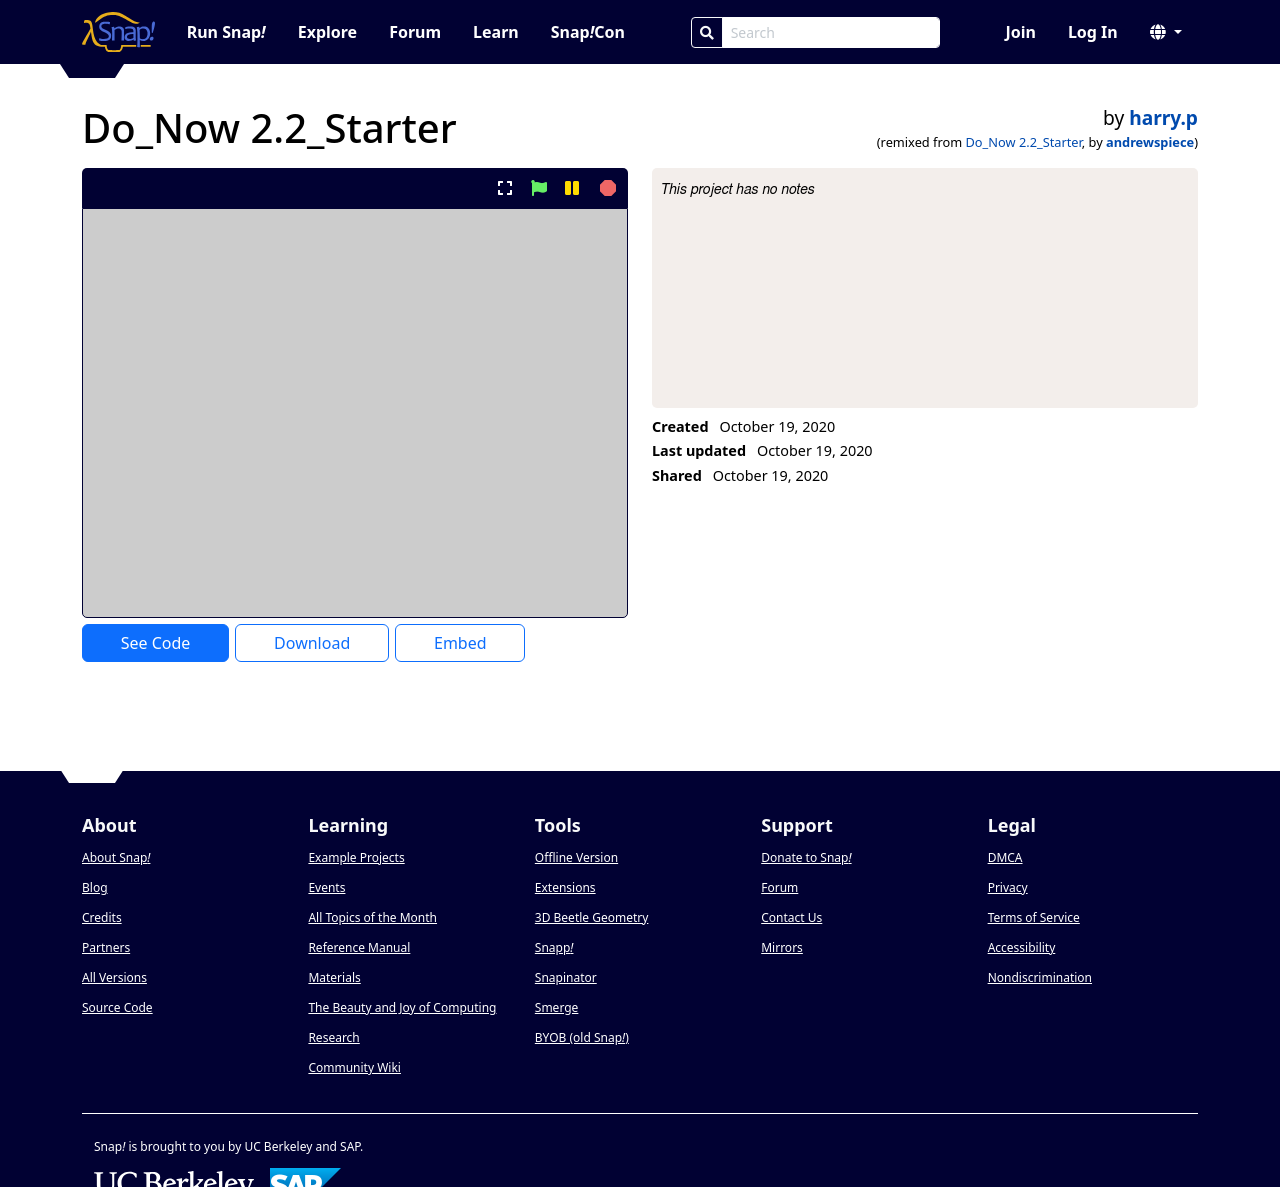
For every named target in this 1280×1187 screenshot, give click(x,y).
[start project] (538, 188)
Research (333, 1037)
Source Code (117, 1007)
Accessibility (1022, 947)
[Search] (707, 32)
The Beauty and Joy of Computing (402, 1007)
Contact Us (791, 917)
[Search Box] (831, 32)
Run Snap (226, 32)
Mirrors (782, 947)
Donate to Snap (806, 857)
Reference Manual (359, 947)
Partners (106, 947)
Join (1020, 32)
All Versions (114, 977)
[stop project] (605, 188)
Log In (1093, 32)
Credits (102, 917)
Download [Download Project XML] (312, 643)
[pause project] (571, 188)
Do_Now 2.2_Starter (1024, 142)
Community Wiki (354, 1067)
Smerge (557, 1007)
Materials (334, 977)
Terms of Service (1034, 917)
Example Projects (356, 857)
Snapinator (566, 977)
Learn (496, 32)
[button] (1166, 32)
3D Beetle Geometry (592, 917)
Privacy (1008, 887)
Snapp (554, 947)
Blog (95, 887)
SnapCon (588, 32)
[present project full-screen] (505, 188)
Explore (327, 32)
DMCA (1005, 857)
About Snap (116, 857)
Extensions (565, 887)
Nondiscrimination (1040, 977)
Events (326, 887)
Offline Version (576, 857)
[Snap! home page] (118, 32)
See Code (156, 643)
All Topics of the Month (372, 917)
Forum (415, 32)
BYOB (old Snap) (582, 1037)
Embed (460, 643)
